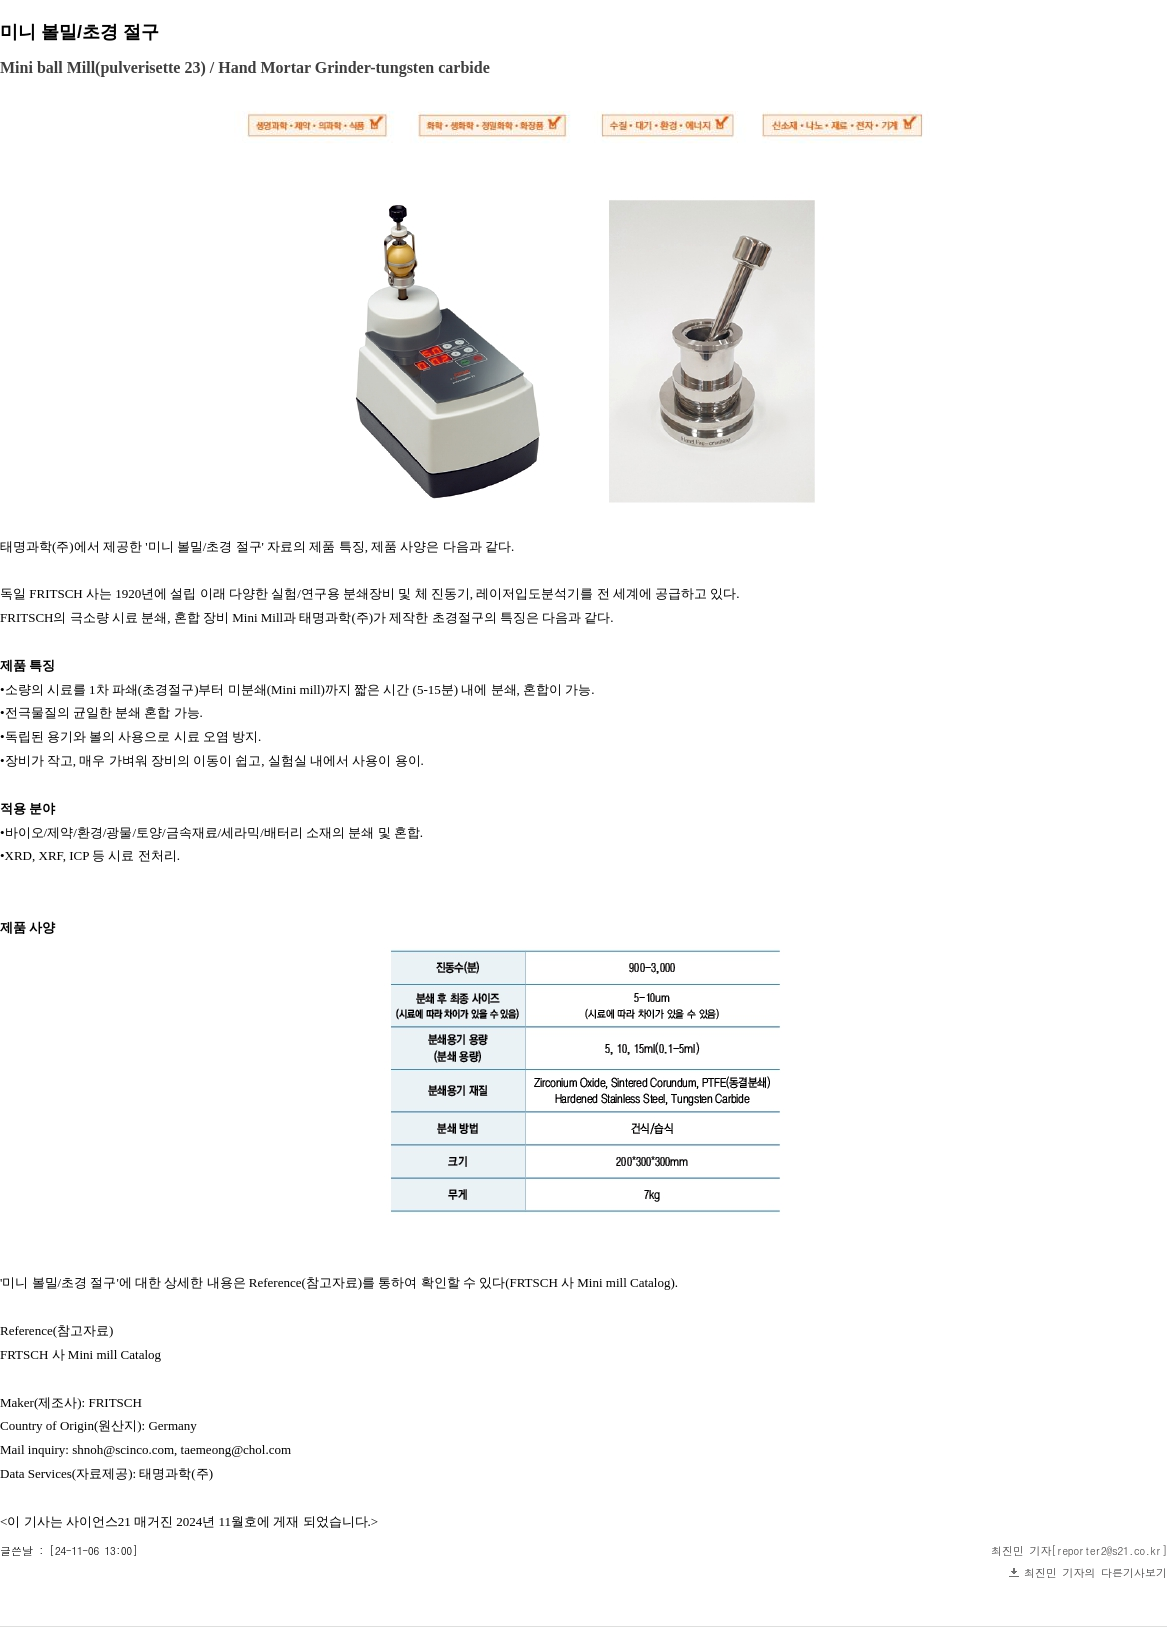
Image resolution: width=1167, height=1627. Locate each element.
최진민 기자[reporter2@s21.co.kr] (1079, 1550)
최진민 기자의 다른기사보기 (1095, 1572)
